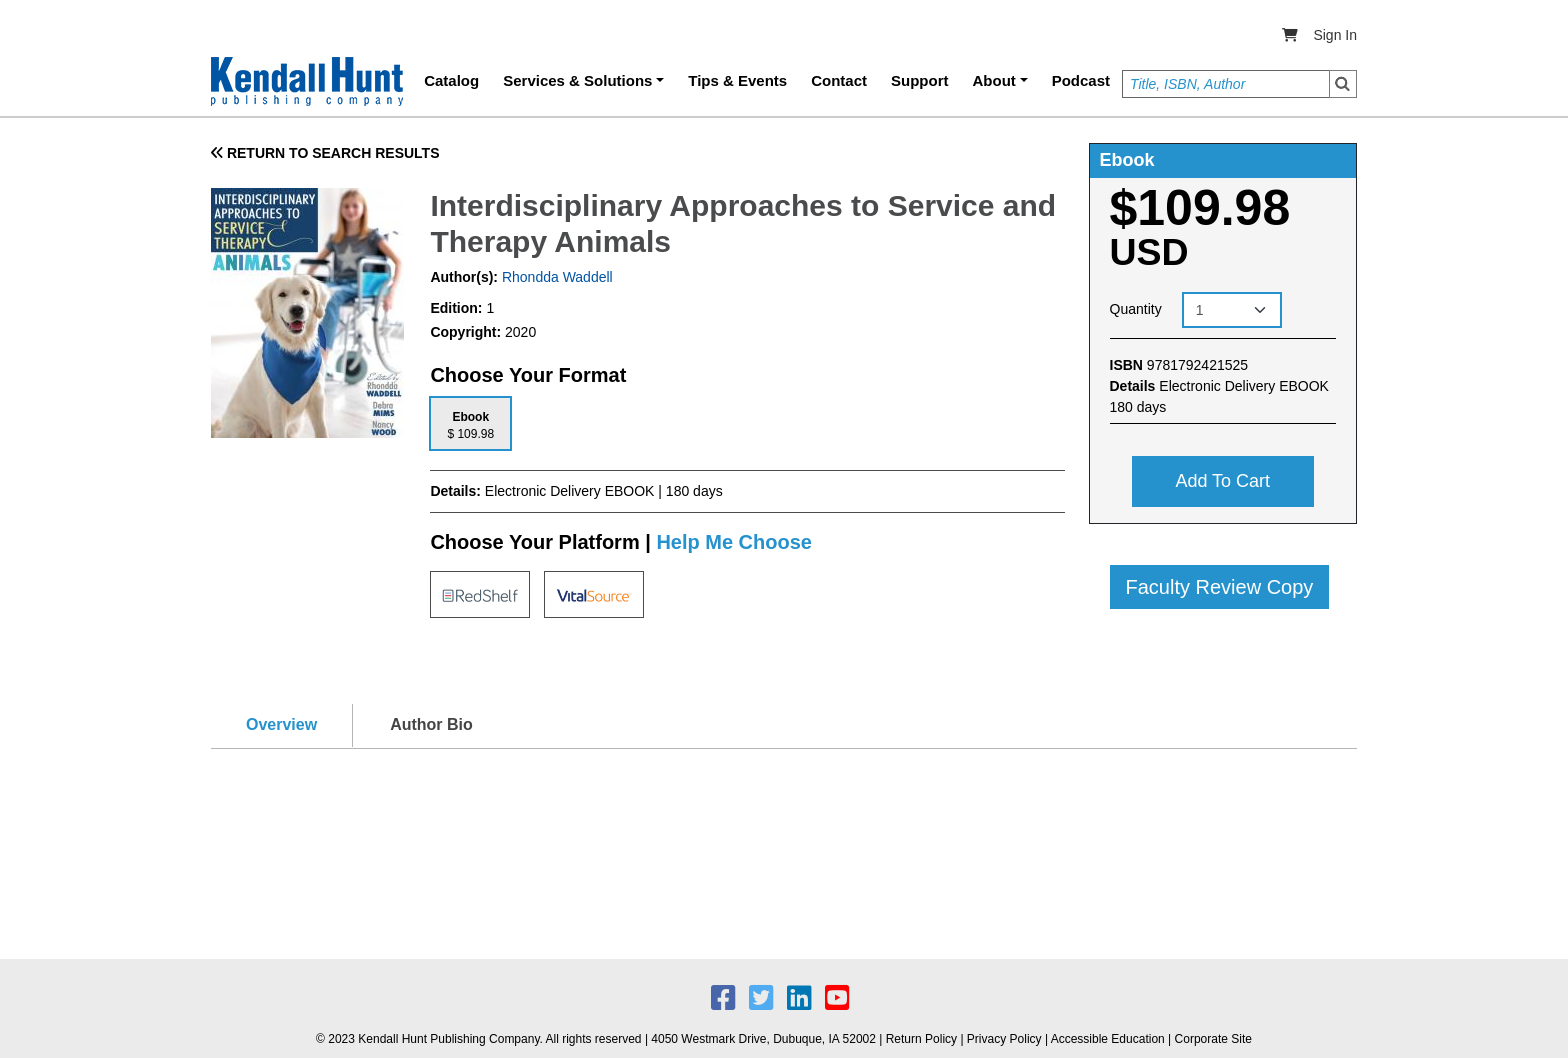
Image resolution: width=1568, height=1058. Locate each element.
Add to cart (1222, 481)
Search (1343, 84)
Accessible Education (1108, 1039)
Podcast (1081, 80)
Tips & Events (737, 80)
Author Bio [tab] (431, 724)
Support (920, 80)
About (994, 80)
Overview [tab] (281, 724)
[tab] (470, 423)
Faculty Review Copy (1220, 587)
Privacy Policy (1004, 1039)
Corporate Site (1213, 1039)
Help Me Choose (734, 542)
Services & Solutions (577, 80)
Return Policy (921, 1039)
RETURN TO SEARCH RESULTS (325, 153)
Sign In (1335, 35)
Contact (839, 80)
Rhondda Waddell (555, 277)
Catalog (451, 80)
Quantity (1136, 309)
